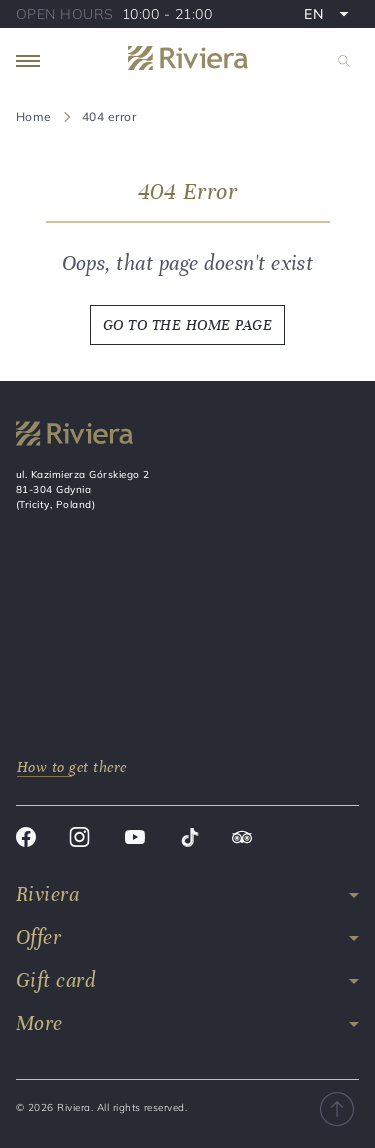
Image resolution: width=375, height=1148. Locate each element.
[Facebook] (26, 840)
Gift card (55, 980)
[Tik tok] (189, 840)
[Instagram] (79, 840)
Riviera (47, 894)
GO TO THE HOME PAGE (187, 325)
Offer (38, 937)
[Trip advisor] (242, 840)
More (39, 1023)
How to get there (72, 767)
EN (331, 16)
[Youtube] (135, 840)
